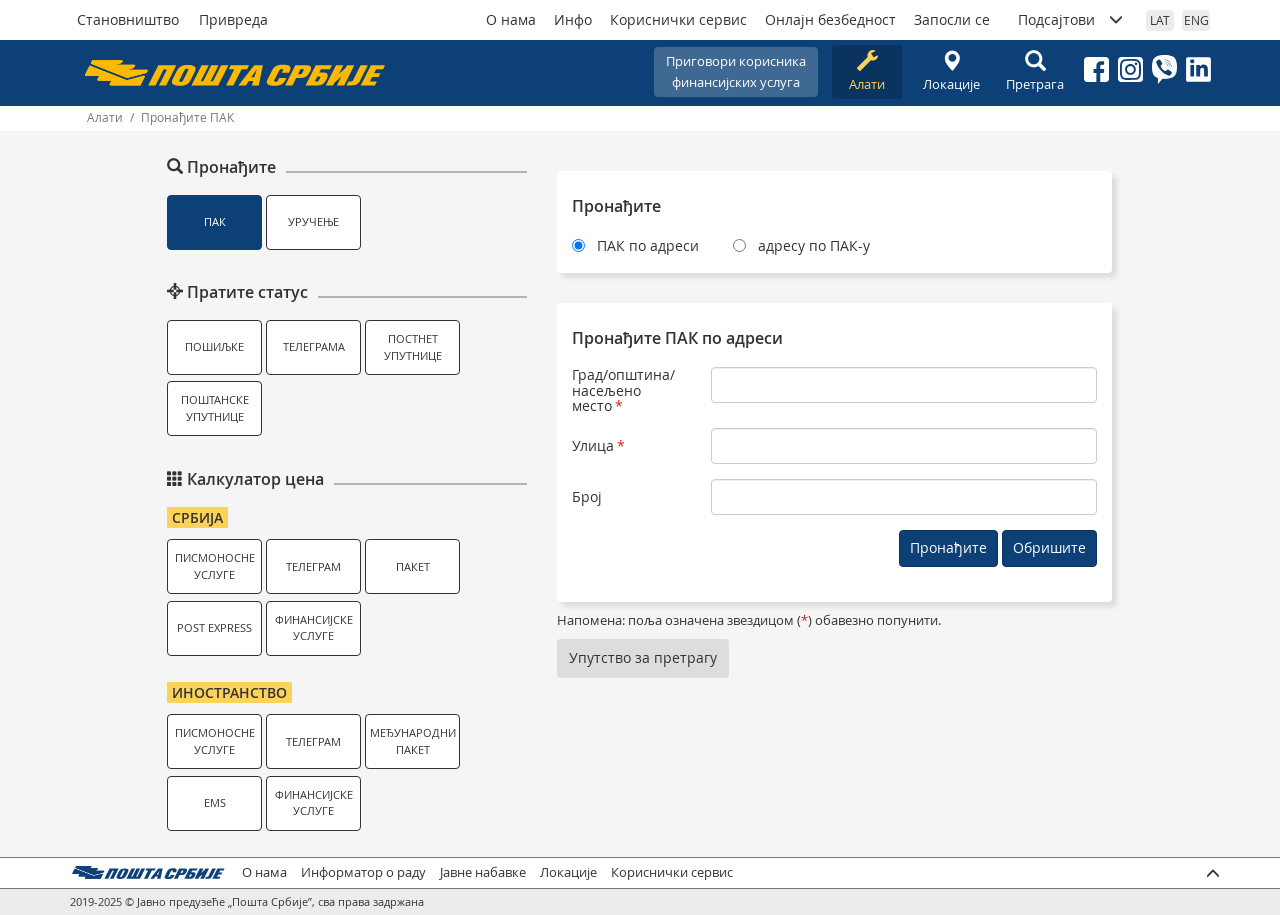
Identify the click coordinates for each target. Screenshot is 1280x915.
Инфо (573, 19)
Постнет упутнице (413, 347)
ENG (1196, 20)
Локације (951, 71)
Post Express (214, 627)
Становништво (128, 19)
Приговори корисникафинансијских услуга (736, 71)
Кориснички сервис (678, 19)
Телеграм (313, 566)
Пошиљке (214, 346)
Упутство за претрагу (643, 657)
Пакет (413, 566)
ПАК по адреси (648, 245)
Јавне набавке (483, 872)
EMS (215, 802)
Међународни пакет (413, 741)
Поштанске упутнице (215, 408)
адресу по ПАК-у (814, 245)
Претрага (1035, 71)
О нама (511, 19)
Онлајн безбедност (830, 19)
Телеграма (314, 346)
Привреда (233, 19)
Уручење (313, 221)
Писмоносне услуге (215, 566)
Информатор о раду (363, 872)
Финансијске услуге (314, 628)
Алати (867, 71)
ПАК (215, 221)
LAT (1160, 20)
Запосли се (952, 19)
